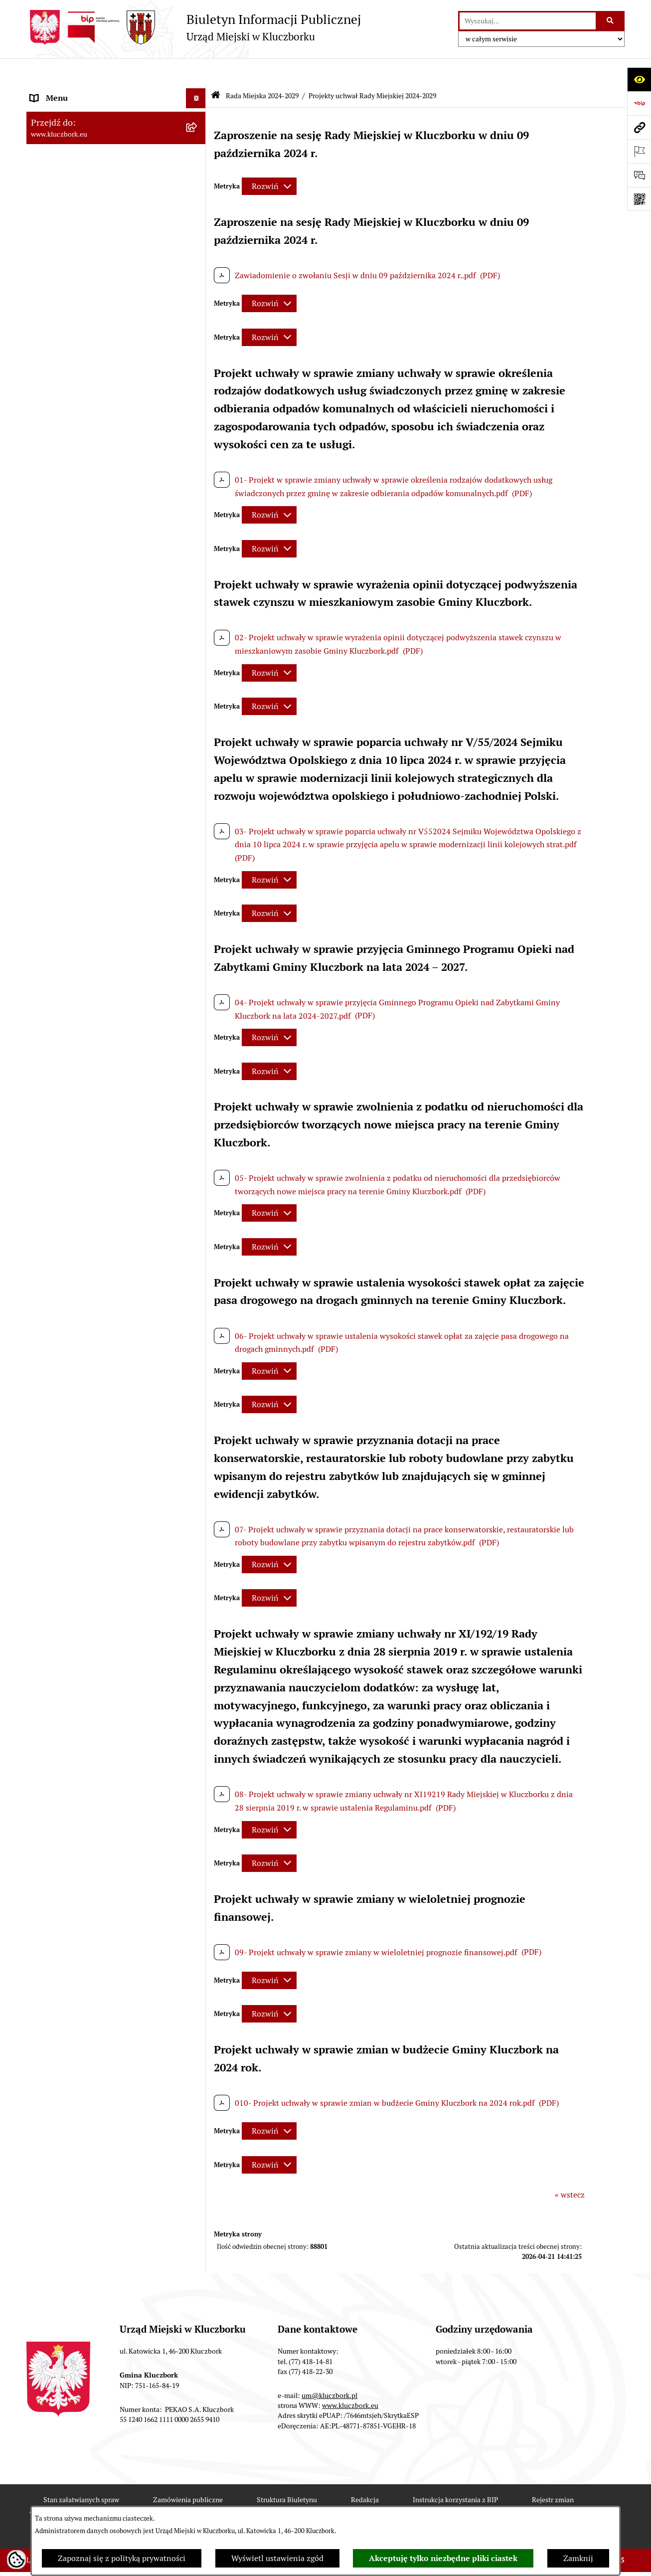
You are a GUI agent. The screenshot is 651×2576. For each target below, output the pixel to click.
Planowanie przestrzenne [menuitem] (76, 785)
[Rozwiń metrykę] (269, 160)
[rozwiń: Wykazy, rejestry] (198, 1113)
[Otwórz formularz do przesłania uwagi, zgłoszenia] (639, 175)
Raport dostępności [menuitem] (64, 1472)
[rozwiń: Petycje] (198, 961)
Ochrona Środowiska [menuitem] (67, 1061)
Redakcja (365, 2472)
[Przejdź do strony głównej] (193, 27)
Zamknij (578, 2558)
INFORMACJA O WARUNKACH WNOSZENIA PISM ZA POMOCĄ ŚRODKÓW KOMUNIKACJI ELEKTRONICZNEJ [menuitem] (89, 1581)
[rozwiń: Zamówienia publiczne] (198, 826)
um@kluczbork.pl (329, 2368)
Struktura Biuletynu (287, 2472)
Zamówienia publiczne (188, 2472)
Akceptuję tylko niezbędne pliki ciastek (443, 2558)
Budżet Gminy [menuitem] (55, 706)
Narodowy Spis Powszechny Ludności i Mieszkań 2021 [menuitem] (99, 1446)
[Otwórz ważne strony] (639, 151)
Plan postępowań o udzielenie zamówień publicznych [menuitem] (103, 883)
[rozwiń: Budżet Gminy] (198, 706)
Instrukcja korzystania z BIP (455, 2472)
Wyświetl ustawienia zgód (277, 2558)
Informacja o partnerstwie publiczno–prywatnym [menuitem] (97, 1290)
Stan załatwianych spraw (81, 2472)
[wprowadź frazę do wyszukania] (527, 21)
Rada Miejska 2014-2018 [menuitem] (74, 522)
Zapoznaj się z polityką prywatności (121, 2558)
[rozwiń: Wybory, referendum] (198, 1133)
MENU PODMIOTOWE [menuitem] (70, 91)
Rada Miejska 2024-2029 (262, 68)
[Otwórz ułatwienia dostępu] (639, 79)
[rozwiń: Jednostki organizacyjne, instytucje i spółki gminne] (198, 582)
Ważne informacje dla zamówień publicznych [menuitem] (88, 851)
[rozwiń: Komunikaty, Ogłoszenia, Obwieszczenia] (198, 1021)
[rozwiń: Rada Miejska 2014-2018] (198, 523)
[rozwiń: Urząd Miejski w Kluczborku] (198, 562)
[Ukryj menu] (196, 72)
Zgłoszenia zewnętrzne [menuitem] (71, 1543)
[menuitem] (116, 138)
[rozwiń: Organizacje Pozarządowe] (198, 981)
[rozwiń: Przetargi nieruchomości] (198, 766)
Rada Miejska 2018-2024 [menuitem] (74, 502)
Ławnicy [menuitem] (45, 1152)
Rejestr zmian (553, 2472)
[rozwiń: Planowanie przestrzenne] (198, 786)
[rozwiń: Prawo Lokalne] (198, 686)
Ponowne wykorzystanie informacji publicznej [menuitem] (93, 660)
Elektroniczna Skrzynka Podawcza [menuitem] (91, 1041)
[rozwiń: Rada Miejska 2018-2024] (198, 503)
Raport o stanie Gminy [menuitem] (70, 726)
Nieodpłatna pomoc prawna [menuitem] (79, 1212)
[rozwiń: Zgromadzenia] (198, 1193)
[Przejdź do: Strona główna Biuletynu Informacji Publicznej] (215, 69)
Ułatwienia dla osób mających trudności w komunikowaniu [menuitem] (105, 1087)
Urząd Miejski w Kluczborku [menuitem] (79, 562)
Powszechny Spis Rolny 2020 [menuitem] (82, 1400)
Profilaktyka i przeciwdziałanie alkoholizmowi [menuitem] (85, 1322)
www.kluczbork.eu (350, 2379)
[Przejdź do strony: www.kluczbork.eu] (639, 127)
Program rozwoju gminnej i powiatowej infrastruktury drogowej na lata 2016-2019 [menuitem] (106, 1258)
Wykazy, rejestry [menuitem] (59, 1112)
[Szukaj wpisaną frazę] (611, 21)
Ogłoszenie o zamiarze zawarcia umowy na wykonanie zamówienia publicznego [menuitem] (106, 935)
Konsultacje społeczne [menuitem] (69, 1348)
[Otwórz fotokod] (639, 199)
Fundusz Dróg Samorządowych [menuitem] (85, 1420)
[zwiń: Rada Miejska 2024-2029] (198, 112)
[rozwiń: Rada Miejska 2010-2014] (198, 543)
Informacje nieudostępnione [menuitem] (81, 634)
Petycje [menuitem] (43, 961)
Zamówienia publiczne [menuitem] (71, 825)
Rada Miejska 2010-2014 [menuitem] (74, 542)
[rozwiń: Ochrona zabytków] (198, 806)
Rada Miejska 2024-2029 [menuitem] (74, 111)
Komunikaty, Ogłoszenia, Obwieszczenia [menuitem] (102, 1021)
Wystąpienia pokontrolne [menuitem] (75, 1172)
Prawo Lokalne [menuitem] (56, 686)
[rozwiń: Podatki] (198, 746)
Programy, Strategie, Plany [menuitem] (77, 1001)
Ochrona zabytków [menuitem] (63, 805)
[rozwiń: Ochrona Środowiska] (198, 1061)
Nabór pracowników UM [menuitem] (73, 1232)
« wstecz (570, 2168)
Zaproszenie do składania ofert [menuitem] (85, 909)
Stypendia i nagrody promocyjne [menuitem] (88, 1491)
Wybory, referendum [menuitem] (66, 1132)
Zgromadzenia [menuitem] (56, 1192)
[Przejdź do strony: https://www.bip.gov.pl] (639, 103)
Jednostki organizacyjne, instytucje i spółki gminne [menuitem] (106, 588)
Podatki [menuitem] (44, 745)
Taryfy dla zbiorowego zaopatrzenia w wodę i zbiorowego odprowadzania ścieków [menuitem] (107, 1374)
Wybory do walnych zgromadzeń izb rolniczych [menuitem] (94, 1517)
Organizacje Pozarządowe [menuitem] (76, 981)
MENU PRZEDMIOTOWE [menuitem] (74, 614)
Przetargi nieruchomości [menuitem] (73, 765)
